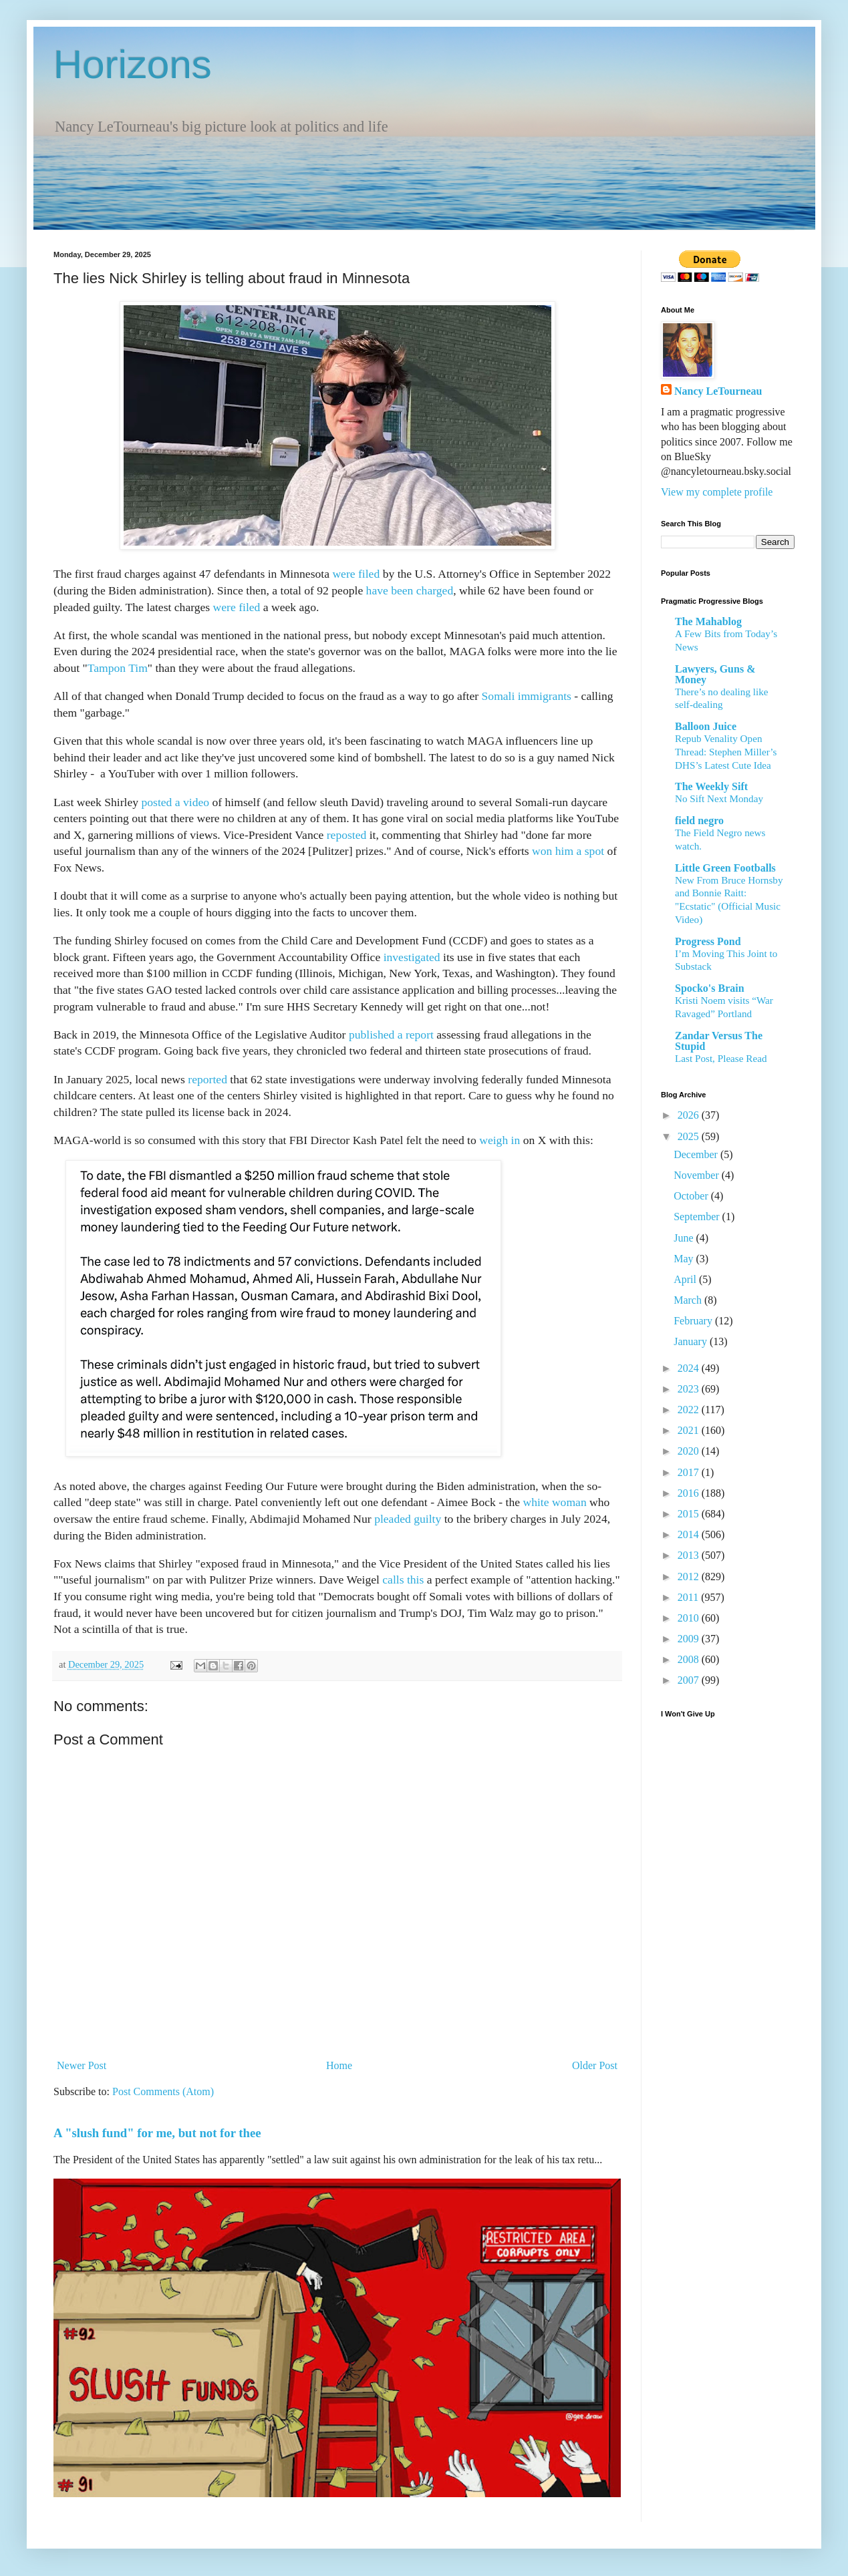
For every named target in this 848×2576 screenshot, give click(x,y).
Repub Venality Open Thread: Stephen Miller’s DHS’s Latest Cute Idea (725, 752)
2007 (690, 1680)
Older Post (594, 2065)
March (689, 1300)
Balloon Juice (705, 726)
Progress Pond (708, 941)
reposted (347, 835)
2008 (690, 1659)
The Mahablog (708, 621)
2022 (690, 1409)
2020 (690, 1451)
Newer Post (81, 2065)
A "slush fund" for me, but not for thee (157, 2133)
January (692, 1341)
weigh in (499, 1140)
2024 (690, 1368)
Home (339, 2065)
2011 (689, 1597)
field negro (699, 820)
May (685, 1258)
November (698, 1175)
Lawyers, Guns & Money (715, 674)
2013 (690, 1555)
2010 (690, 1618)
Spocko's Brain (709, 988)
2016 (690, 1493)
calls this (403, 1579)
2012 (690, 1576)
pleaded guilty (407, 1518)
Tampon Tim (118, 668)
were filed (356, 573)
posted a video (175, 802)
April (686, 1279)
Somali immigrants (526, 696)
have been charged (410, 590)
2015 (690, 1513)
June (685, 1238)
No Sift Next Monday (719, 798)
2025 (690, 1136)
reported (207, 1079)
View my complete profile (716, 492)
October (692, 1196)
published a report (391, 1034)
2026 (690, 1115)
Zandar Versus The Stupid (718, 1041)
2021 (690, 1430)
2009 (690, 1638)
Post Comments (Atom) (163, 2091)
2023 (690, 1389)
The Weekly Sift (711, 786)
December (697, 1154)
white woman (554, 1502)
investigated (412, 957)
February (694, 1320)
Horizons (132, 64)
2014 (690, 1534)
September (698, 1216)
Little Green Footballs (725, 868)
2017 (690, 1472)
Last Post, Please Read (721, 1058)
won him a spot (568, 851)
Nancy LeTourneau (718, 391)
